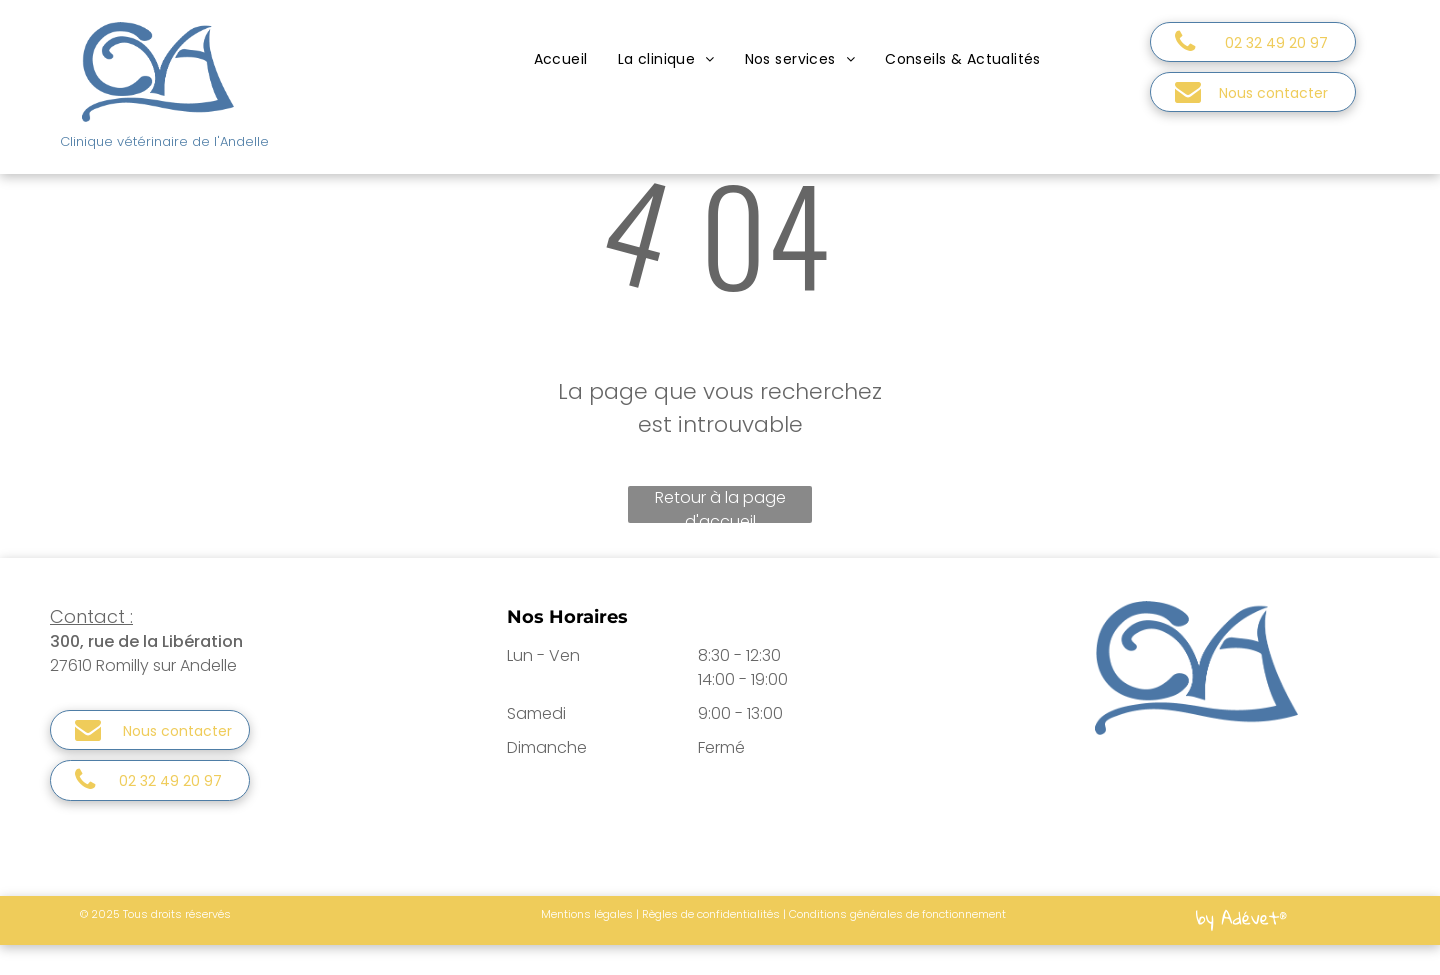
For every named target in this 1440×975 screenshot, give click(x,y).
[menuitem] (561, 59)
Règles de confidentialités (711, 914)
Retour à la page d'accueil (720, 504)
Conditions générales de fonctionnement (897, 914)
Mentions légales (587, 914)
